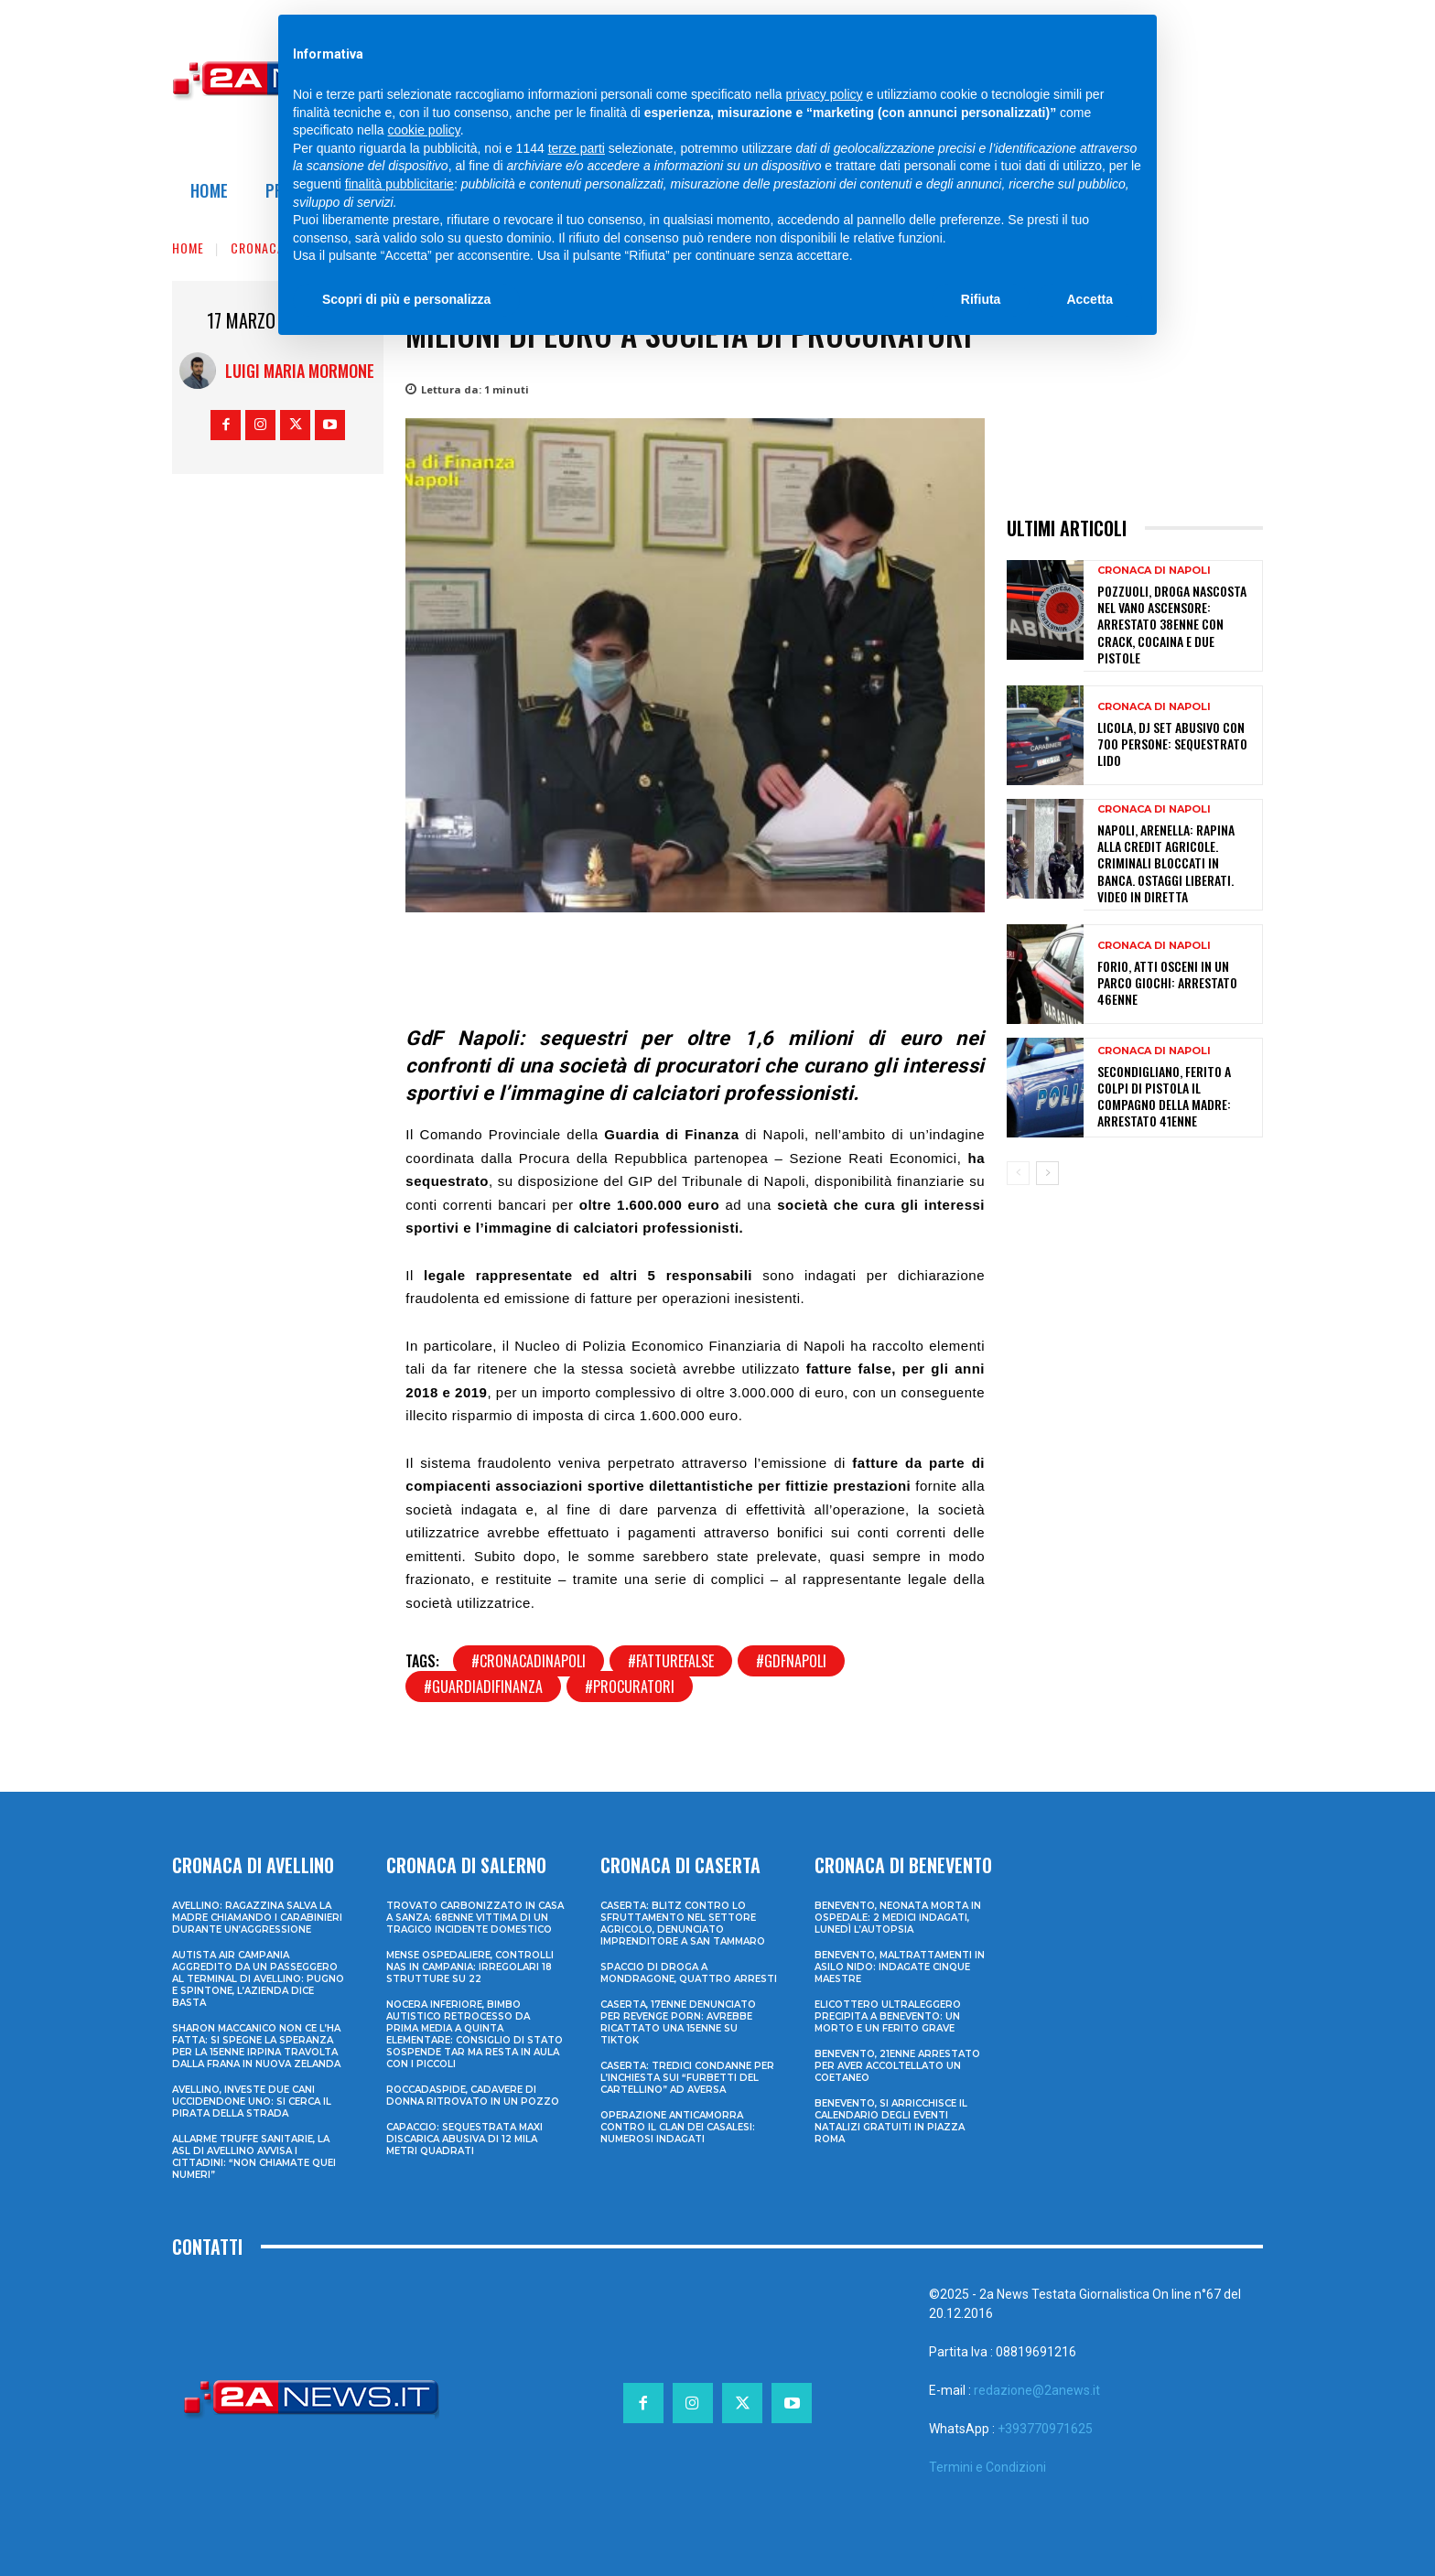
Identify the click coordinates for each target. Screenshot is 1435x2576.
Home (188, 247)
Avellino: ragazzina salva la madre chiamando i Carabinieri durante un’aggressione (257, 1917)
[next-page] (1047, 1173)
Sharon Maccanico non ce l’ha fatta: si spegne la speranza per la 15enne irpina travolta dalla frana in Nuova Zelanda (256, 2046)
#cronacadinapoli (528, 1661)
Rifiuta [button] (981, 299)
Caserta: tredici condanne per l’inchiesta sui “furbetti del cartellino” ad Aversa (687, 2078)
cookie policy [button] (424, 130)
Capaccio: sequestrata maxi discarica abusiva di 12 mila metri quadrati (464, 2139)
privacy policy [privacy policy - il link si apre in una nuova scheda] (824, 94)
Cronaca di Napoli (1154, 571)
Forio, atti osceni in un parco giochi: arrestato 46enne (1167, 982)
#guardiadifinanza (483, 1687)
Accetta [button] (1089, 299)
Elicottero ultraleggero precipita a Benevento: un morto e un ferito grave (888, 2016)
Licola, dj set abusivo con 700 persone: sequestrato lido (1172, 743)
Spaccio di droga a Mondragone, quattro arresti (688, 1973)
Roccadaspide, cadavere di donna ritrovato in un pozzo (472, 2095)
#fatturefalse (671, 1661)
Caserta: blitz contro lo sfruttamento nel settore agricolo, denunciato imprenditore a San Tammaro (682, 1923)
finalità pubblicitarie (399, 184)
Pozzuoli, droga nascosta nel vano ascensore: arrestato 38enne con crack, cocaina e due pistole (1171, 624)
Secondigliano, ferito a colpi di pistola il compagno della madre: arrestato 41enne (1164, 1096)
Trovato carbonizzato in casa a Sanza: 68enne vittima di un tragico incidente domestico (475, 1917)
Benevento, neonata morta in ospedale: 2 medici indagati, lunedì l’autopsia (898, 1917)
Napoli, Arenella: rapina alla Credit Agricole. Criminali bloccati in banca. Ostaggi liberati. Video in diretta (1166, 863)
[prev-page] (1018, 1173)
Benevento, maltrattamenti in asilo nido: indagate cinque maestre (900, 1967)
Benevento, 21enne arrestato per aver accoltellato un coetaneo (897, 2066)
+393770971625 (1045, 2428)
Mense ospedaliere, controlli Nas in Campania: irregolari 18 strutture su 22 (470, 1967)
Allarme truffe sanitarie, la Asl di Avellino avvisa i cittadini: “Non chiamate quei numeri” (254, 2157)
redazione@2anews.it (1037, 2390)
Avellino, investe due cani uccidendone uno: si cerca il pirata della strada (251, 2101)
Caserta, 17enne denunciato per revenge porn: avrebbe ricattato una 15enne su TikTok (678, 2022)
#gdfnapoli (791, 1661)
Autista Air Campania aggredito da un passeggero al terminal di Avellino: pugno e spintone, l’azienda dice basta (258, 1979)
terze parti (576, 148)
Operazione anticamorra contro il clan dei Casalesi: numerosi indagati (677, 2127)
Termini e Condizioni (987, 2467)
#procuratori (629, 1687)
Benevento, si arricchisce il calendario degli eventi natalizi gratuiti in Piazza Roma (891, 2121)
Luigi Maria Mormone (299, 371)
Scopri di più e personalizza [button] (406, 299)
